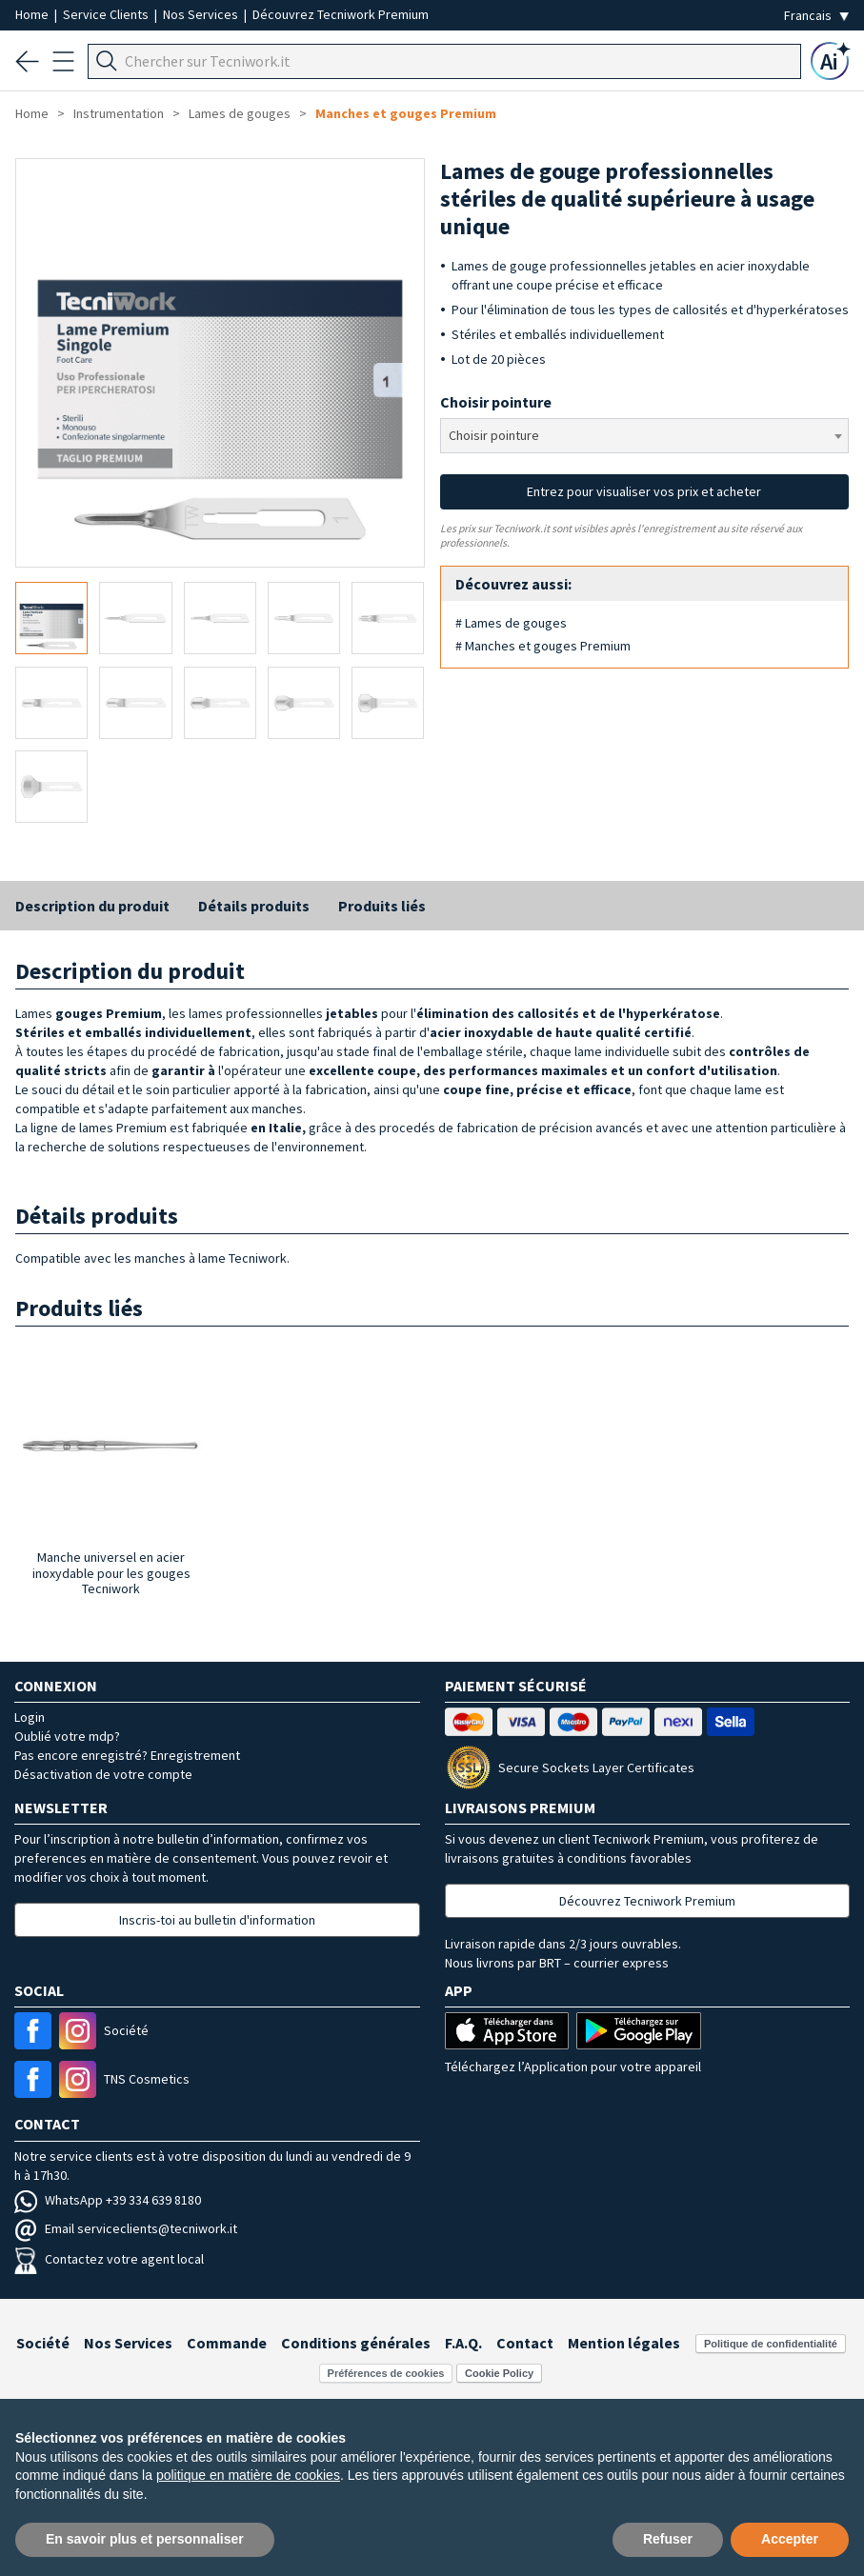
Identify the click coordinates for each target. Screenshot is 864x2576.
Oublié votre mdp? (67, 1736)
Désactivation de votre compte (103, 1774)
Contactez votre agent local (109, 2258)
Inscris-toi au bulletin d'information (217, 1919)
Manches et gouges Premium (405, 113)
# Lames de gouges (511, 622)
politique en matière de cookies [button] (248, 2475)
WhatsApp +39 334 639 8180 (107, 2199)
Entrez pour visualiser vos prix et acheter (644, 491)
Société (43, 2342)
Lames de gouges (240, 113)
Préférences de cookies (386, 2373)
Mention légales (624, 2342)
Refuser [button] (668, 2538)
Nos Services (202, 14)
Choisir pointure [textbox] (494, 435)
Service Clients (107, 14)
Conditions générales (356, 2342)
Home (33, 14)
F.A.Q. (463, 2342)
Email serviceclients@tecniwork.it (125, 2228)
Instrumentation (118, 113)
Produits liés (382, 905)
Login (29, 1717)
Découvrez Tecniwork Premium (340, 14)
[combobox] (645, 435)
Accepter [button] (789, 2538)
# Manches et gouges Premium (543, 645)
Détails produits (254, 905)
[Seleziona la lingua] (816, 16)
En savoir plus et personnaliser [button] (145, 2538)
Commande (227, 2342)
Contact (524, 2342)
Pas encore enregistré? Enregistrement (127, 1755)
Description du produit (92, 905)
